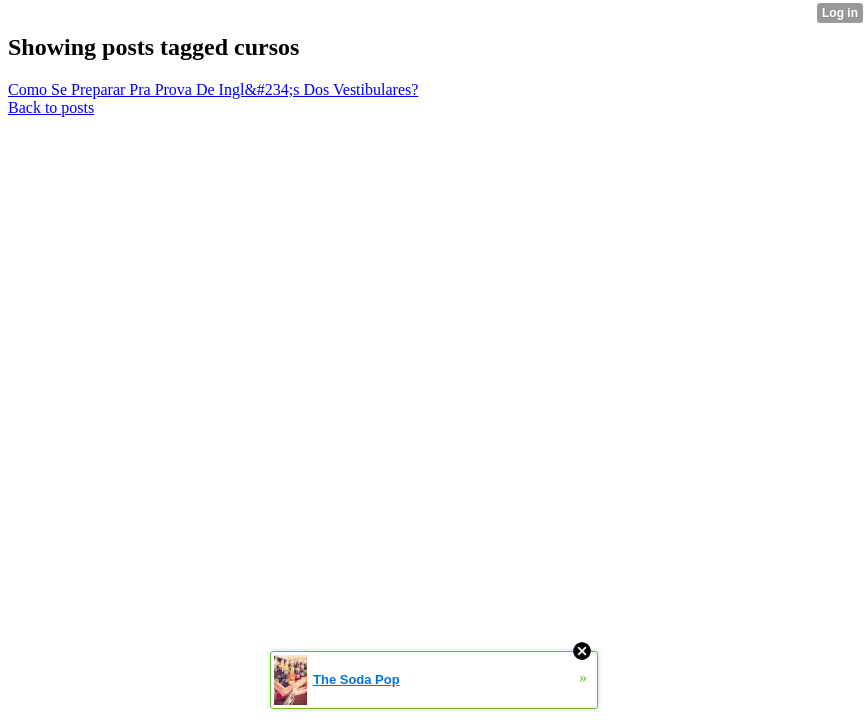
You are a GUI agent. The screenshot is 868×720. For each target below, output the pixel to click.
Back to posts (51, 107)
